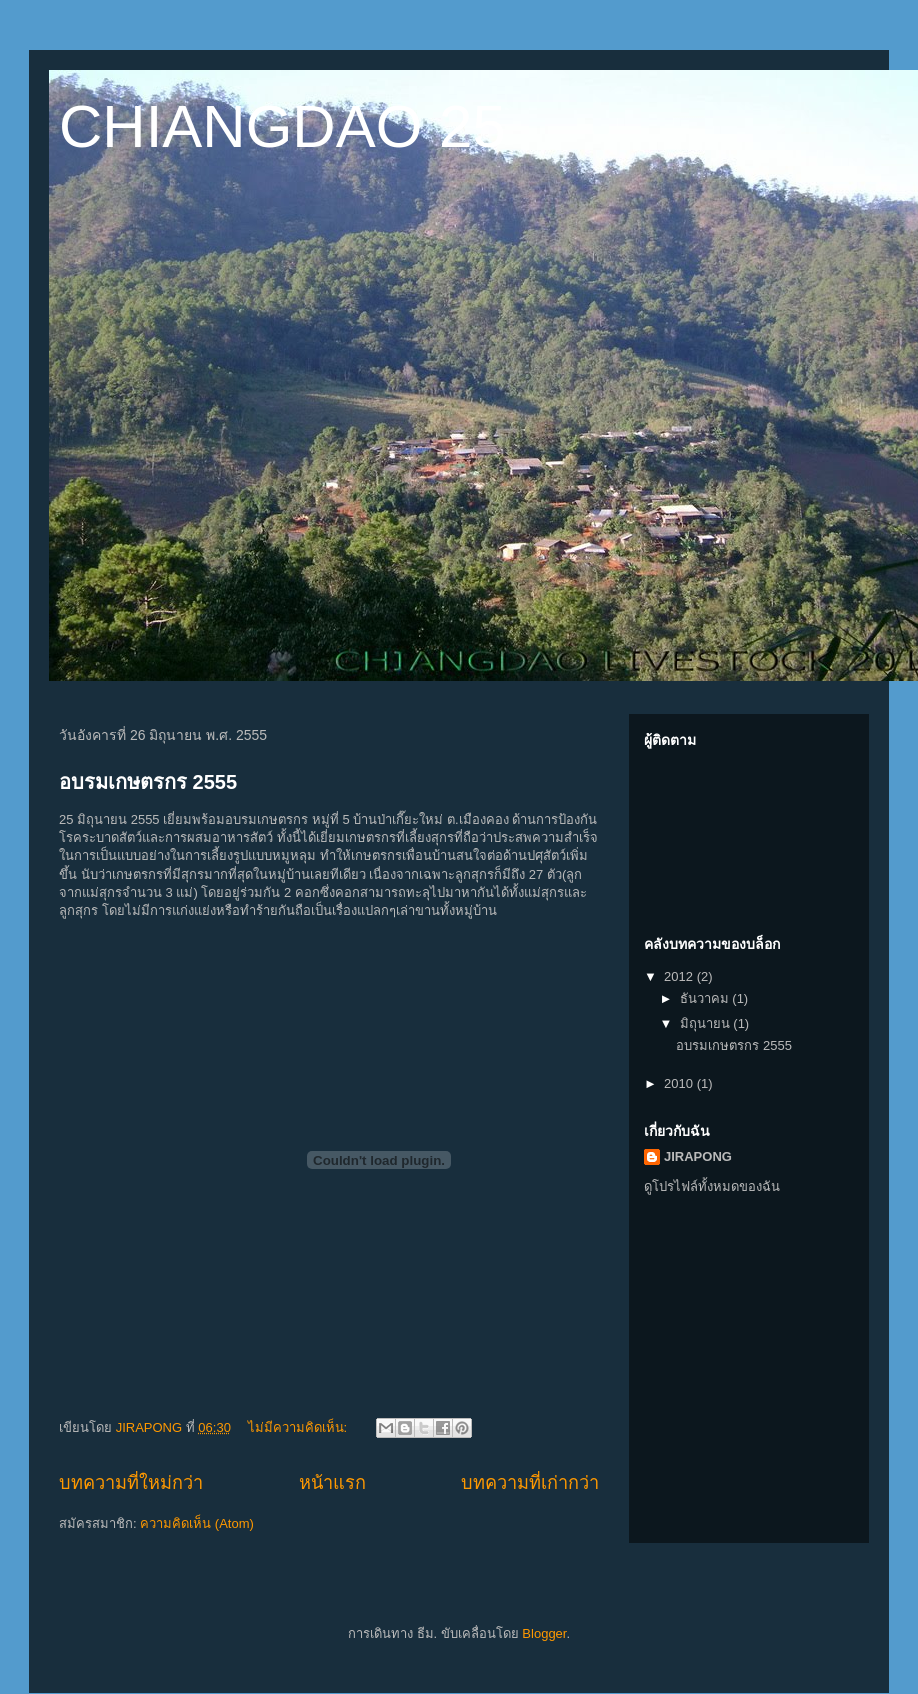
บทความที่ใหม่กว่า (131, 1483)
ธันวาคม (706, 998)
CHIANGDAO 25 (282, 126)
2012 (680, 976)
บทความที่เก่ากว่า (530, 1483)
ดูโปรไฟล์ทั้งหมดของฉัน (712, 1186)
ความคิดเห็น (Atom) (197, 1523)
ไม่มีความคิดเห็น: (299, 1427)
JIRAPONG (698, 1156)
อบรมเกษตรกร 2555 (148, 782)
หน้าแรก (332, 1483)
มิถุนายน (707, 1023)
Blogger (544, 1633)
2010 (680, 1083)
